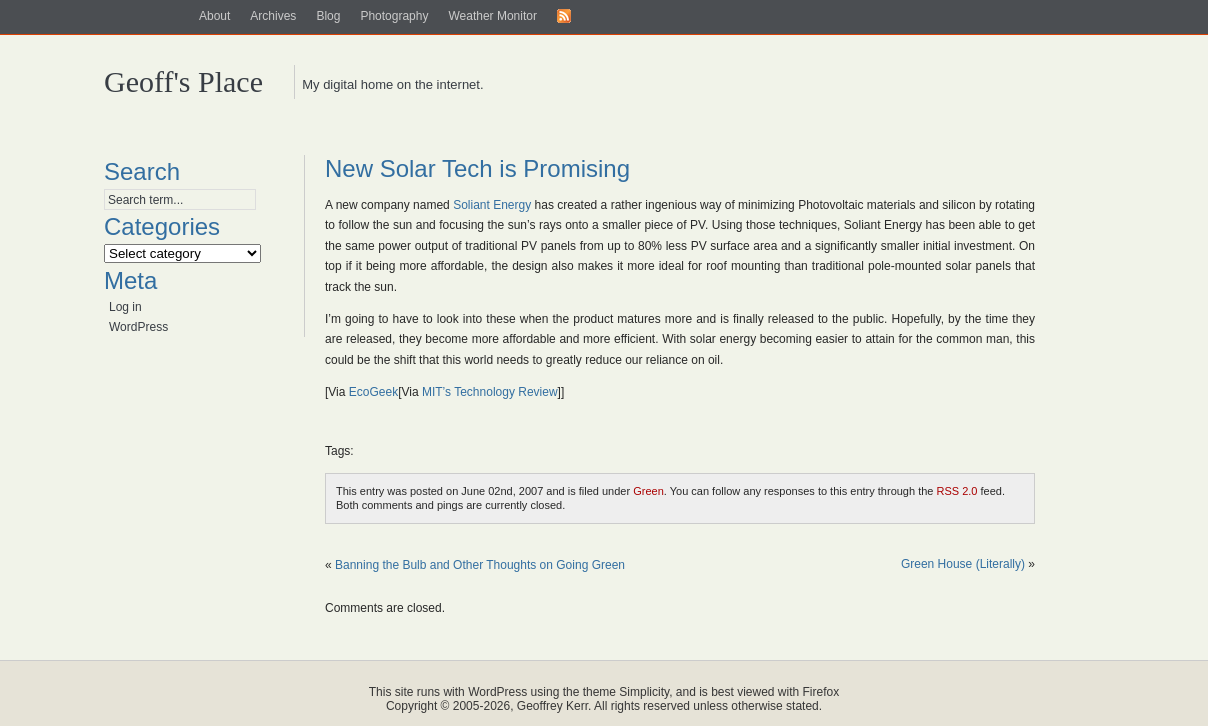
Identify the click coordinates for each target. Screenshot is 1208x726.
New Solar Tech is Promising (477, 168)
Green (648, 491)
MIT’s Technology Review (490, 392)
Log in (125, 307)
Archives (273, 16)
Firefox (821, 692)
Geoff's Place (183, 81)
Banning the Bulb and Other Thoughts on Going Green (480, 565)
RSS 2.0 (957, 491)
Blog (328, 16)
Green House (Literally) (963, 564)
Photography (394, 16)
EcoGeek (373, 392)
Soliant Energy (492, 205)
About (214, 16)
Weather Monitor (492, 16)
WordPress (138, 327)
